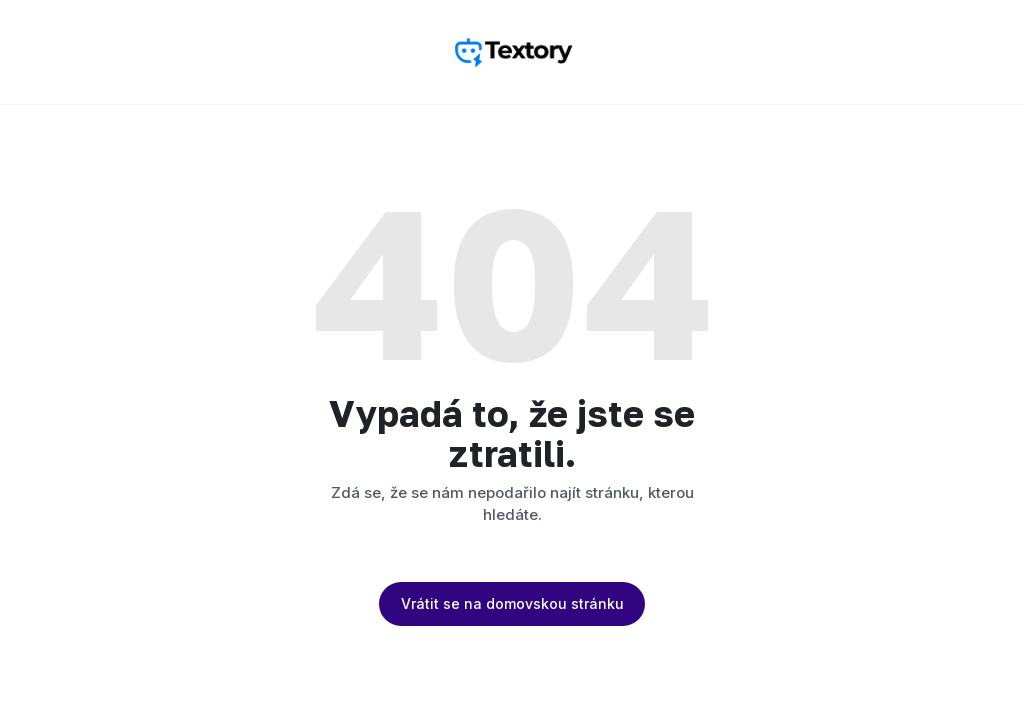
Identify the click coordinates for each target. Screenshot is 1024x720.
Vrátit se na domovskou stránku (512, 603)
